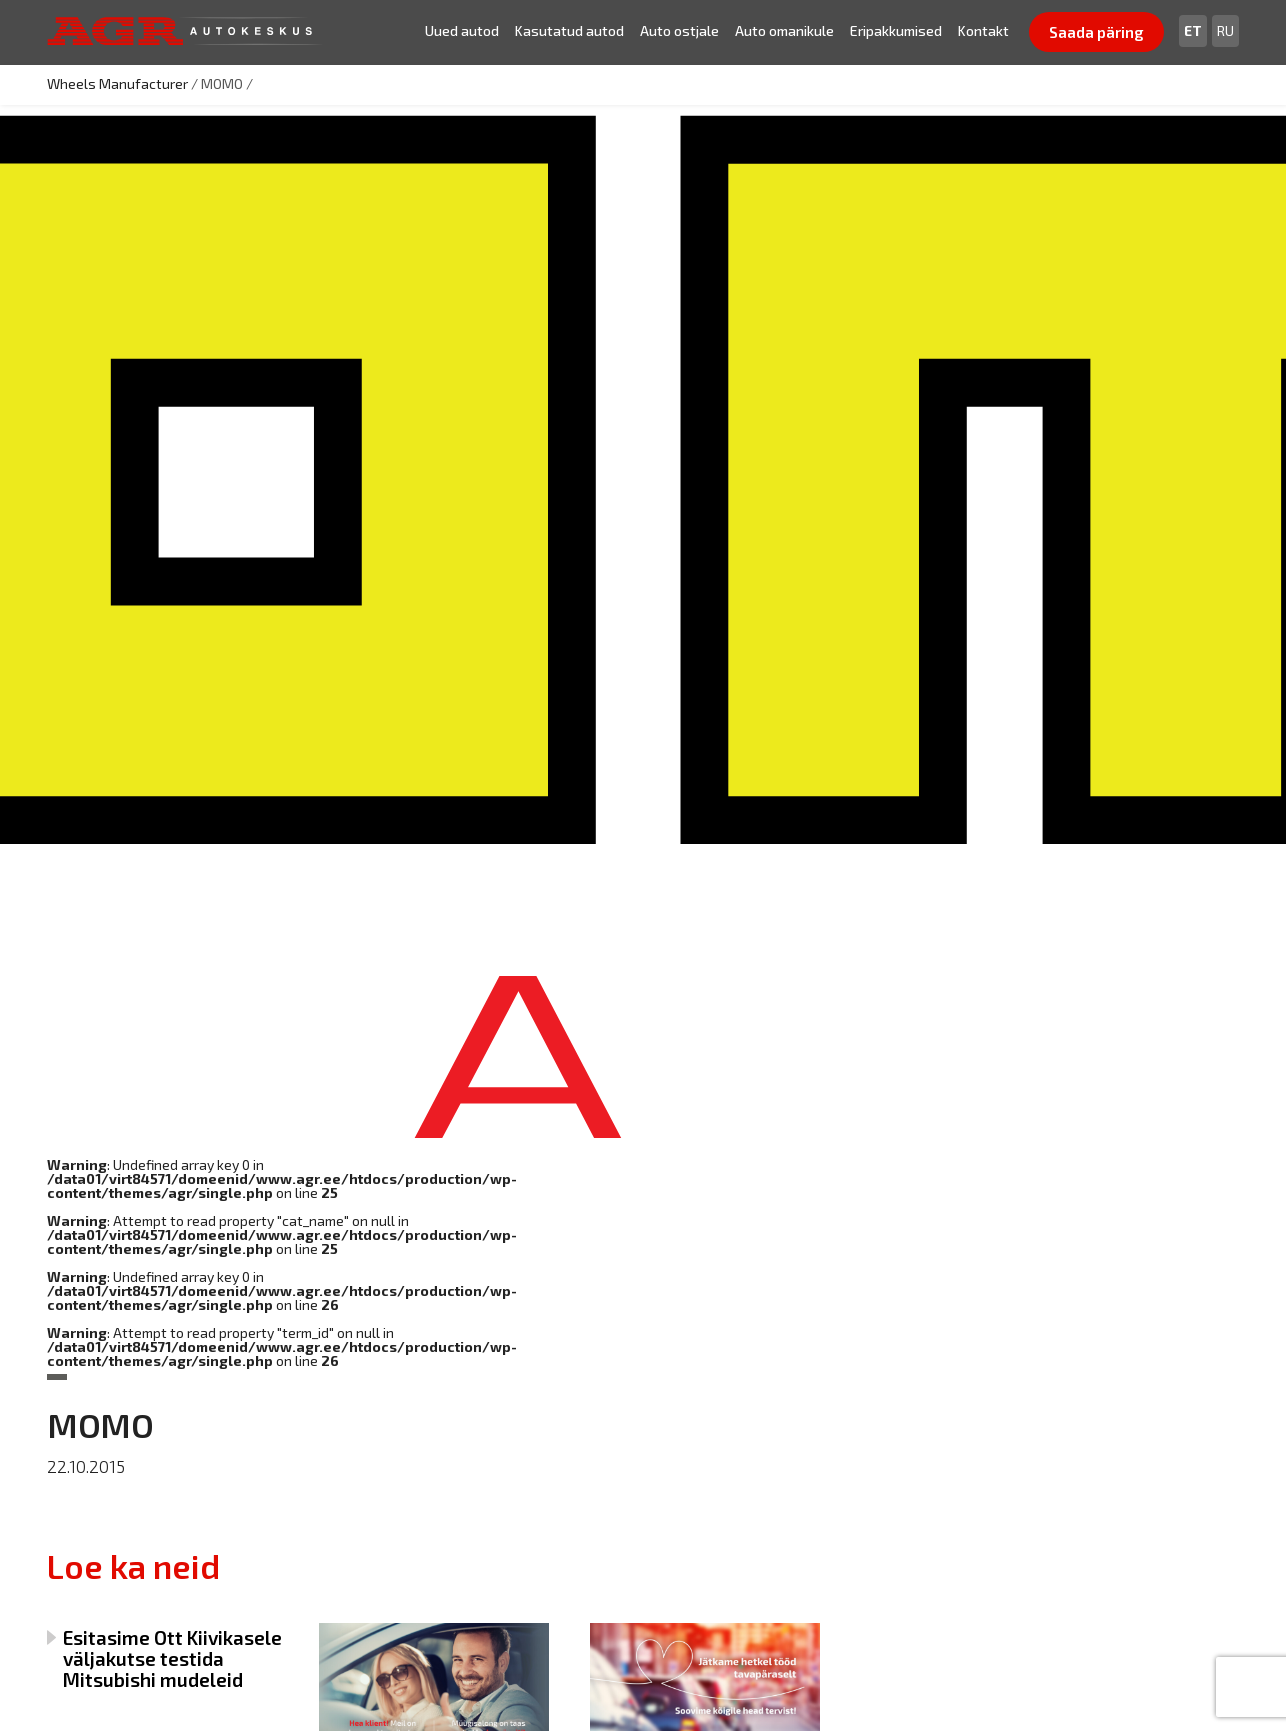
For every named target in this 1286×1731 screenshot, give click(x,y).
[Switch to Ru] (1225, 31)
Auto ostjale (679, 30)
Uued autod (462, 30)
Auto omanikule (784, 30)
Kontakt (983, 30)
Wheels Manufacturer (117, 83)
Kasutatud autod (569, 30)
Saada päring (1096, 32)
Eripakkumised (896, 30)
